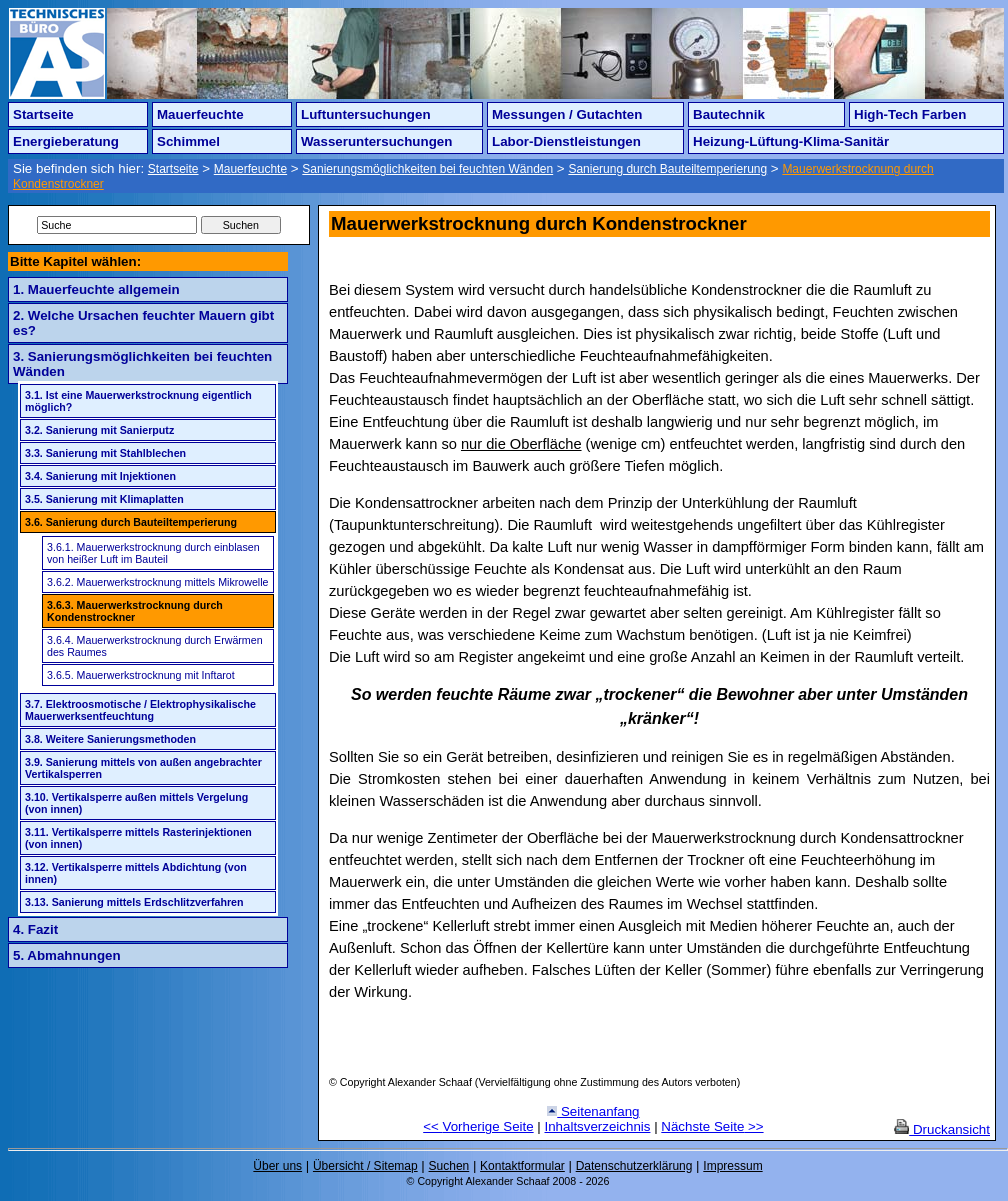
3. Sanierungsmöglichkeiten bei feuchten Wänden (142, 364)
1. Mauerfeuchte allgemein (96, 289)
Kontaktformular (522, 1166)
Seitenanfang (593, 1111)
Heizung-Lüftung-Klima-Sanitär (791, 141)
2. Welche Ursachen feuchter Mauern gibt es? (143, 323)
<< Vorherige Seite (478, 1126)
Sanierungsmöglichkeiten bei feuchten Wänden (427, 169)
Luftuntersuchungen (366, 114)
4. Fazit (35, 929)
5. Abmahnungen (67, 955)
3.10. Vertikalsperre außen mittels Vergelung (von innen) (136, 803)
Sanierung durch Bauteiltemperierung (667, 169)
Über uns (277, 1166)
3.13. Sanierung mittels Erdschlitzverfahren (134, 902)
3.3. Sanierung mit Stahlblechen (105, 453)
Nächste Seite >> (712, 1126)
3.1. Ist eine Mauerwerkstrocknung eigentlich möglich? (138, 401)
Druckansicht (942, 1129)
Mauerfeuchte (200, 114)
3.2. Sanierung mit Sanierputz (99, 430)
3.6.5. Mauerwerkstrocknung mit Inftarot (141, 675)
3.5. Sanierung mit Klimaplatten (104, 499)
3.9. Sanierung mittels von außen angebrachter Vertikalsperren (143, 768)
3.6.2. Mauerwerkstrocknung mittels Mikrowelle (158, 582)
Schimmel (188, 141)
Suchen (449, 1166)
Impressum (732, 1166)
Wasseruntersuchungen (376, 141)
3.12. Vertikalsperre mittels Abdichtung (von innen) (136, 873)
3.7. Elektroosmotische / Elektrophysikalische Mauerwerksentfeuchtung (140, 710)
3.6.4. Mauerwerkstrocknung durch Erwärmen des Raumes (155, 646)
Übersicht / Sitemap (365, 1166)
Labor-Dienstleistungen (566, 141)
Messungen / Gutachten (567, 114)
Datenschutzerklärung (634, 1166)
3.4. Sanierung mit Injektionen (100, 476)
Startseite (43, 114)
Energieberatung (66, 141)
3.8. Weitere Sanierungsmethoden (110, 739)
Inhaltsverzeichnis (598, 1126)
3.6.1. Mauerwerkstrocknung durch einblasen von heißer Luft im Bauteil (153, 553)
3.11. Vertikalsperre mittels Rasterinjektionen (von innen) (138, 838)
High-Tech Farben (910, 114)
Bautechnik (729, 114)
